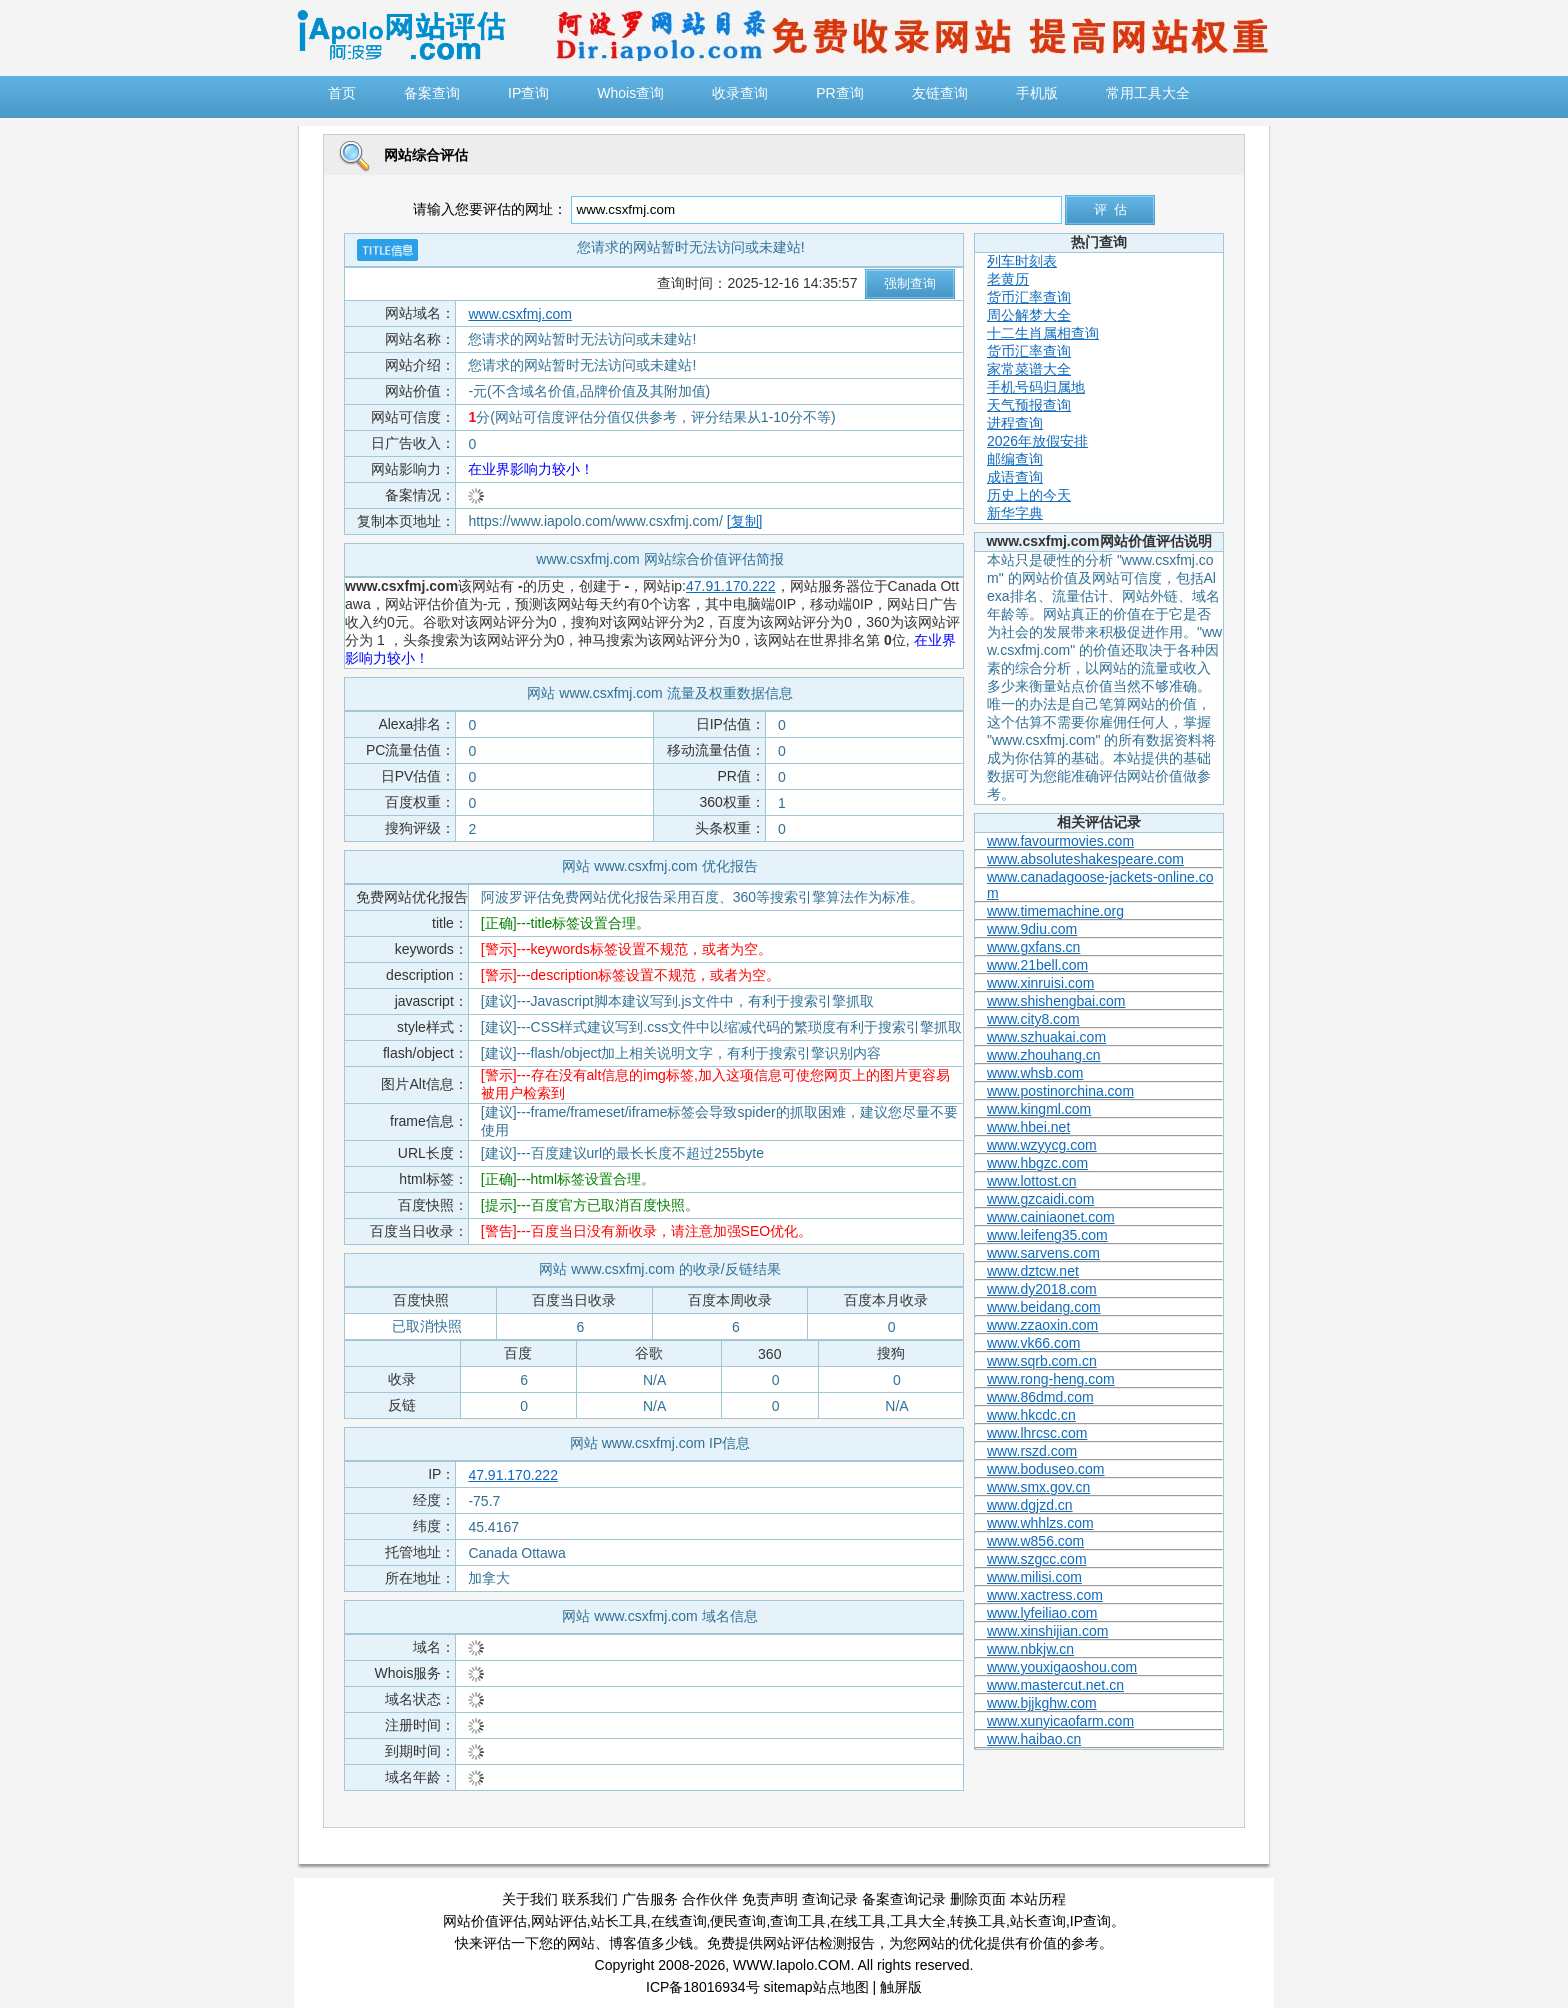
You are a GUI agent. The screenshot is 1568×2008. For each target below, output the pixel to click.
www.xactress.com (1045, 1595)
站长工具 (619, 1921)
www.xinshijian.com (1047, 1631)
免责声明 (770, 1899)
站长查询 (1038, 1921)
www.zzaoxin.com (1042, 1325)
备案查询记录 (904, 1899)
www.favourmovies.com (1060, 841)
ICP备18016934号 (703, 1987)
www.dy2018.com (1042, 1289)
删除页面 (978, 1899)
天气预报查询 (1029, 405)
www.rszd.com (1032, 1451)
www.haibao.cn (1034, 1739)
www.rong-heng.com (1051, 1379)
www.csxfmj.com (519, 314)
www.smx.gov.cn (1038, 1487)
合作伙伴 (710, 1899)
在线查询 (679, 1921)
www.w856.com (1035, 1541)
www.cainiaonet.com (1051, 1217)
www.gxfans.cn (1033, 947)
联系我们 (590, 1899)
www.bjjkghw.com (1042, 1703)
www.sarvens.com (1043, 1253)
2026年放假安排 (1037, 441)
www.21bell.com (1037, 965)
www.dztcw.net (1033, 1271)
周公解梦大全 (1029, 315)
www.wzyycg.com (1042, 1145)
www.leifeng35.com (1047, 1235)
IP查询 (1090, 1921)
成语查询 (1015, 477)
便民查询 (738, 1921)
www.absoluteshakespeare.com (1085, 859)
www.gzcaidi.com (1040, 1199)
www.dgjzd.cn (1030, 1505)
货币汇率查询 (1029, 297)
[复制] (745, 521)
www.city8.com (1033, 1019)
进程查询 (1015, 423)
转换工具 (978, 1921)
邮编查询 (1015, 459)
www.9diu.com (1032, 929)
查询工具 (798, 1921)
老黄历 (1008, 279)
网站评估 (559, 1921)
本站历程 (1038, 1899)
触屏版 (901, 1987)
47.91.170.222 (731, 586)
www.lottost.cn (1031, 1181)
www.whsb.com (1035, 1073)
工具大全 (918, 1921)
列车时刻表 (1022, 261)
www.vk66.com (1033, 1343)
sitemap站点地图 (816, 1987)
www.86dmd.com (1040, 1397)
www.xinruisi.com (1040, 983)
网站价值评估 (485, 1921)
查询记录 (830, 1899)
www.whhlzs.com (1040, 1523)
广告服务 (650, 1899)
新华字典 (1015, 513)
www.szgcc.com (1037, 1559)
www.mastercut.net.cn (1055, 1685)
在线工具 (858, 1921)
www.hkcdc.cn (1031, 1415)
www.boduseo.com (1046, 1469)
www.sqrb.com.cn (1042, 1361)
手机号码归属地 (1036, 387)
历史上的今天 (1029, 495)
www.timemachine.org (1055, 911)
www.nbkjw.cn (1030, 1649)
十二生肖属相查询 (1043, 333)
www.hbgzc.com (1037, 1163)
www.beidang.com (1044, 1307)
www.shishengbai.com (1056, 1001)
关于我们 (530, 1899)
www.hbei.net (1028, 1127)
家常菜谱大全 (1029, 369)
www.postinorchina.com (1060, 1091)
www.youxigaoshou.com (1062, 1667)
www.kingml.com (1039, 1109)
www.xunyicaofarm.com (1060, 1721)
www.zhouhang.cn (1044, 1055)
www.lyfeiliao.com (1042, 1613)
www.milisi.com (1034, 1577)
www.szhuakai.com (1046, 1037)
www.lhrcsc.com (1037, 1433)
